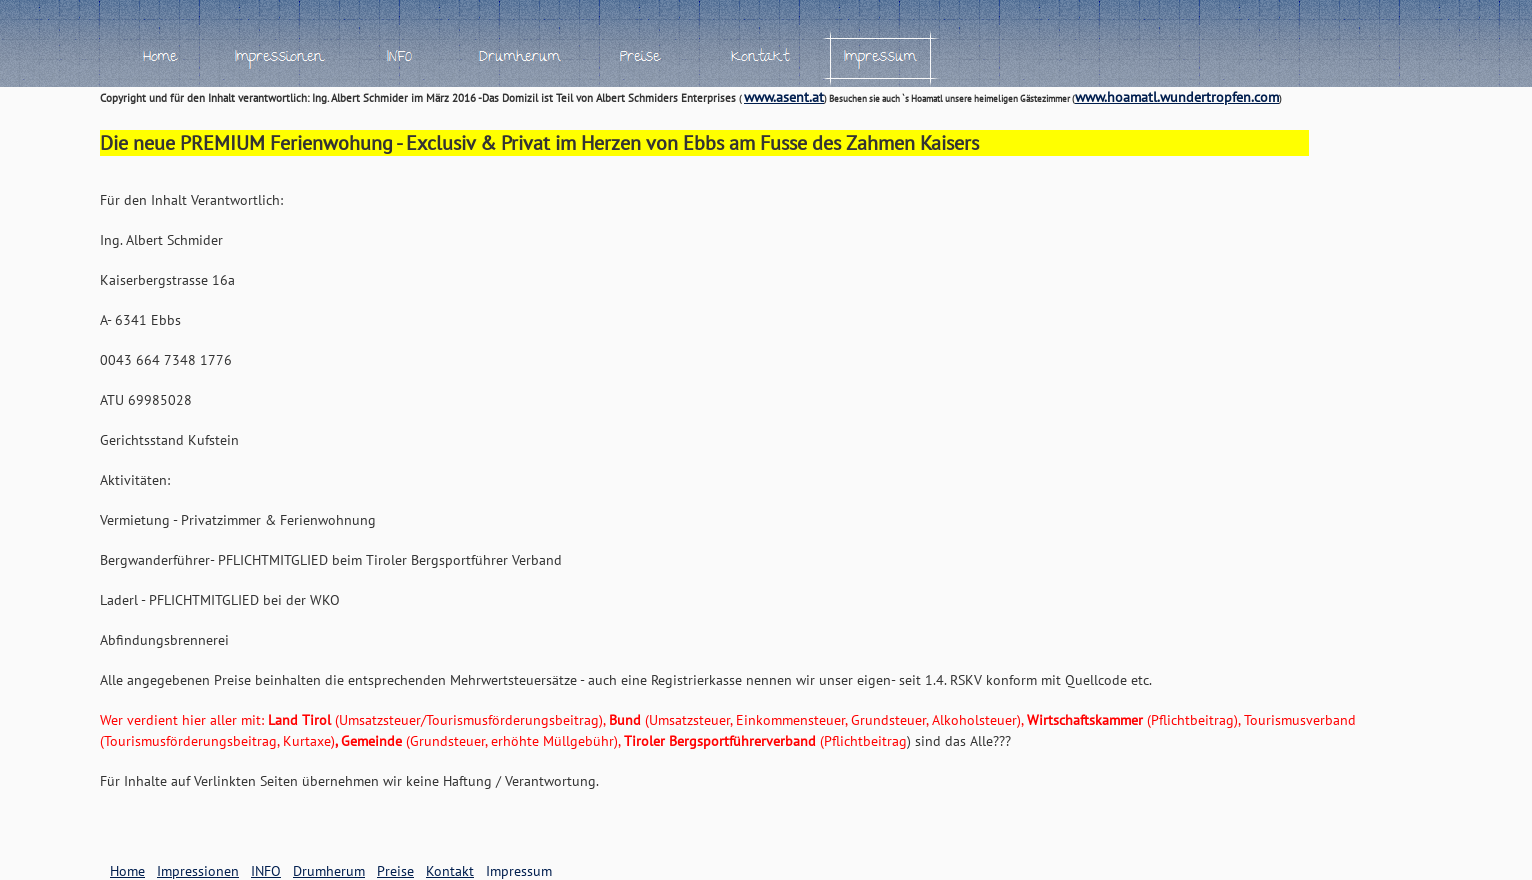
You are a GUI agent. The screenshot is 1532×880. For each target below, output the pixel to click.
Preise (395, 871)
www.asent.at (784, 97)
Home (127, 871)
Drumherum (329, 871)
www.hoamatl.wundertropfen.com (1177, 97)
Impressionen (198, 871)
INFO (266, 871)
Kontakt (450, 871)
